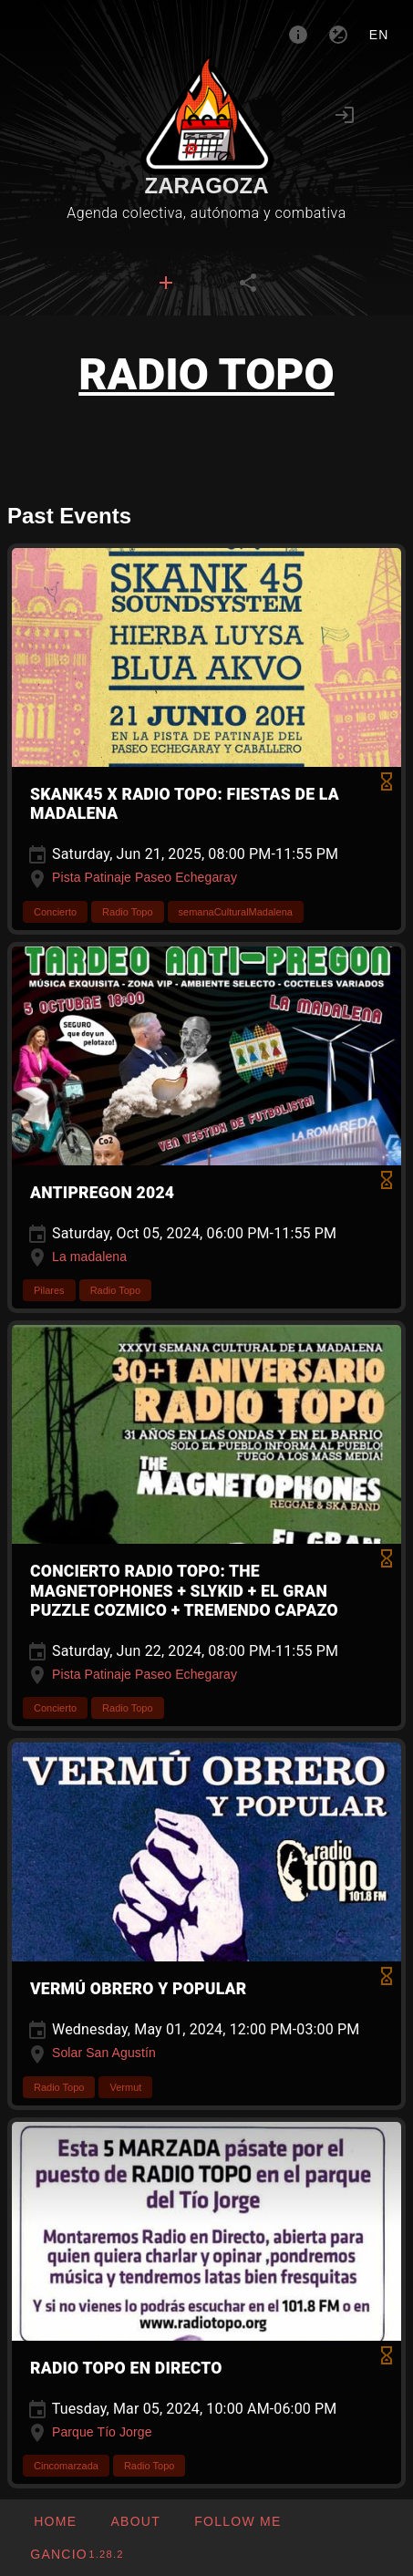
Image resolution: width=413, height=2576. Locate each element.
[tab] (166, 283)
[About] (298, 35)
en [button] (379, 34)
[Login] (344, 115)
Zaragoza (207, 185)
